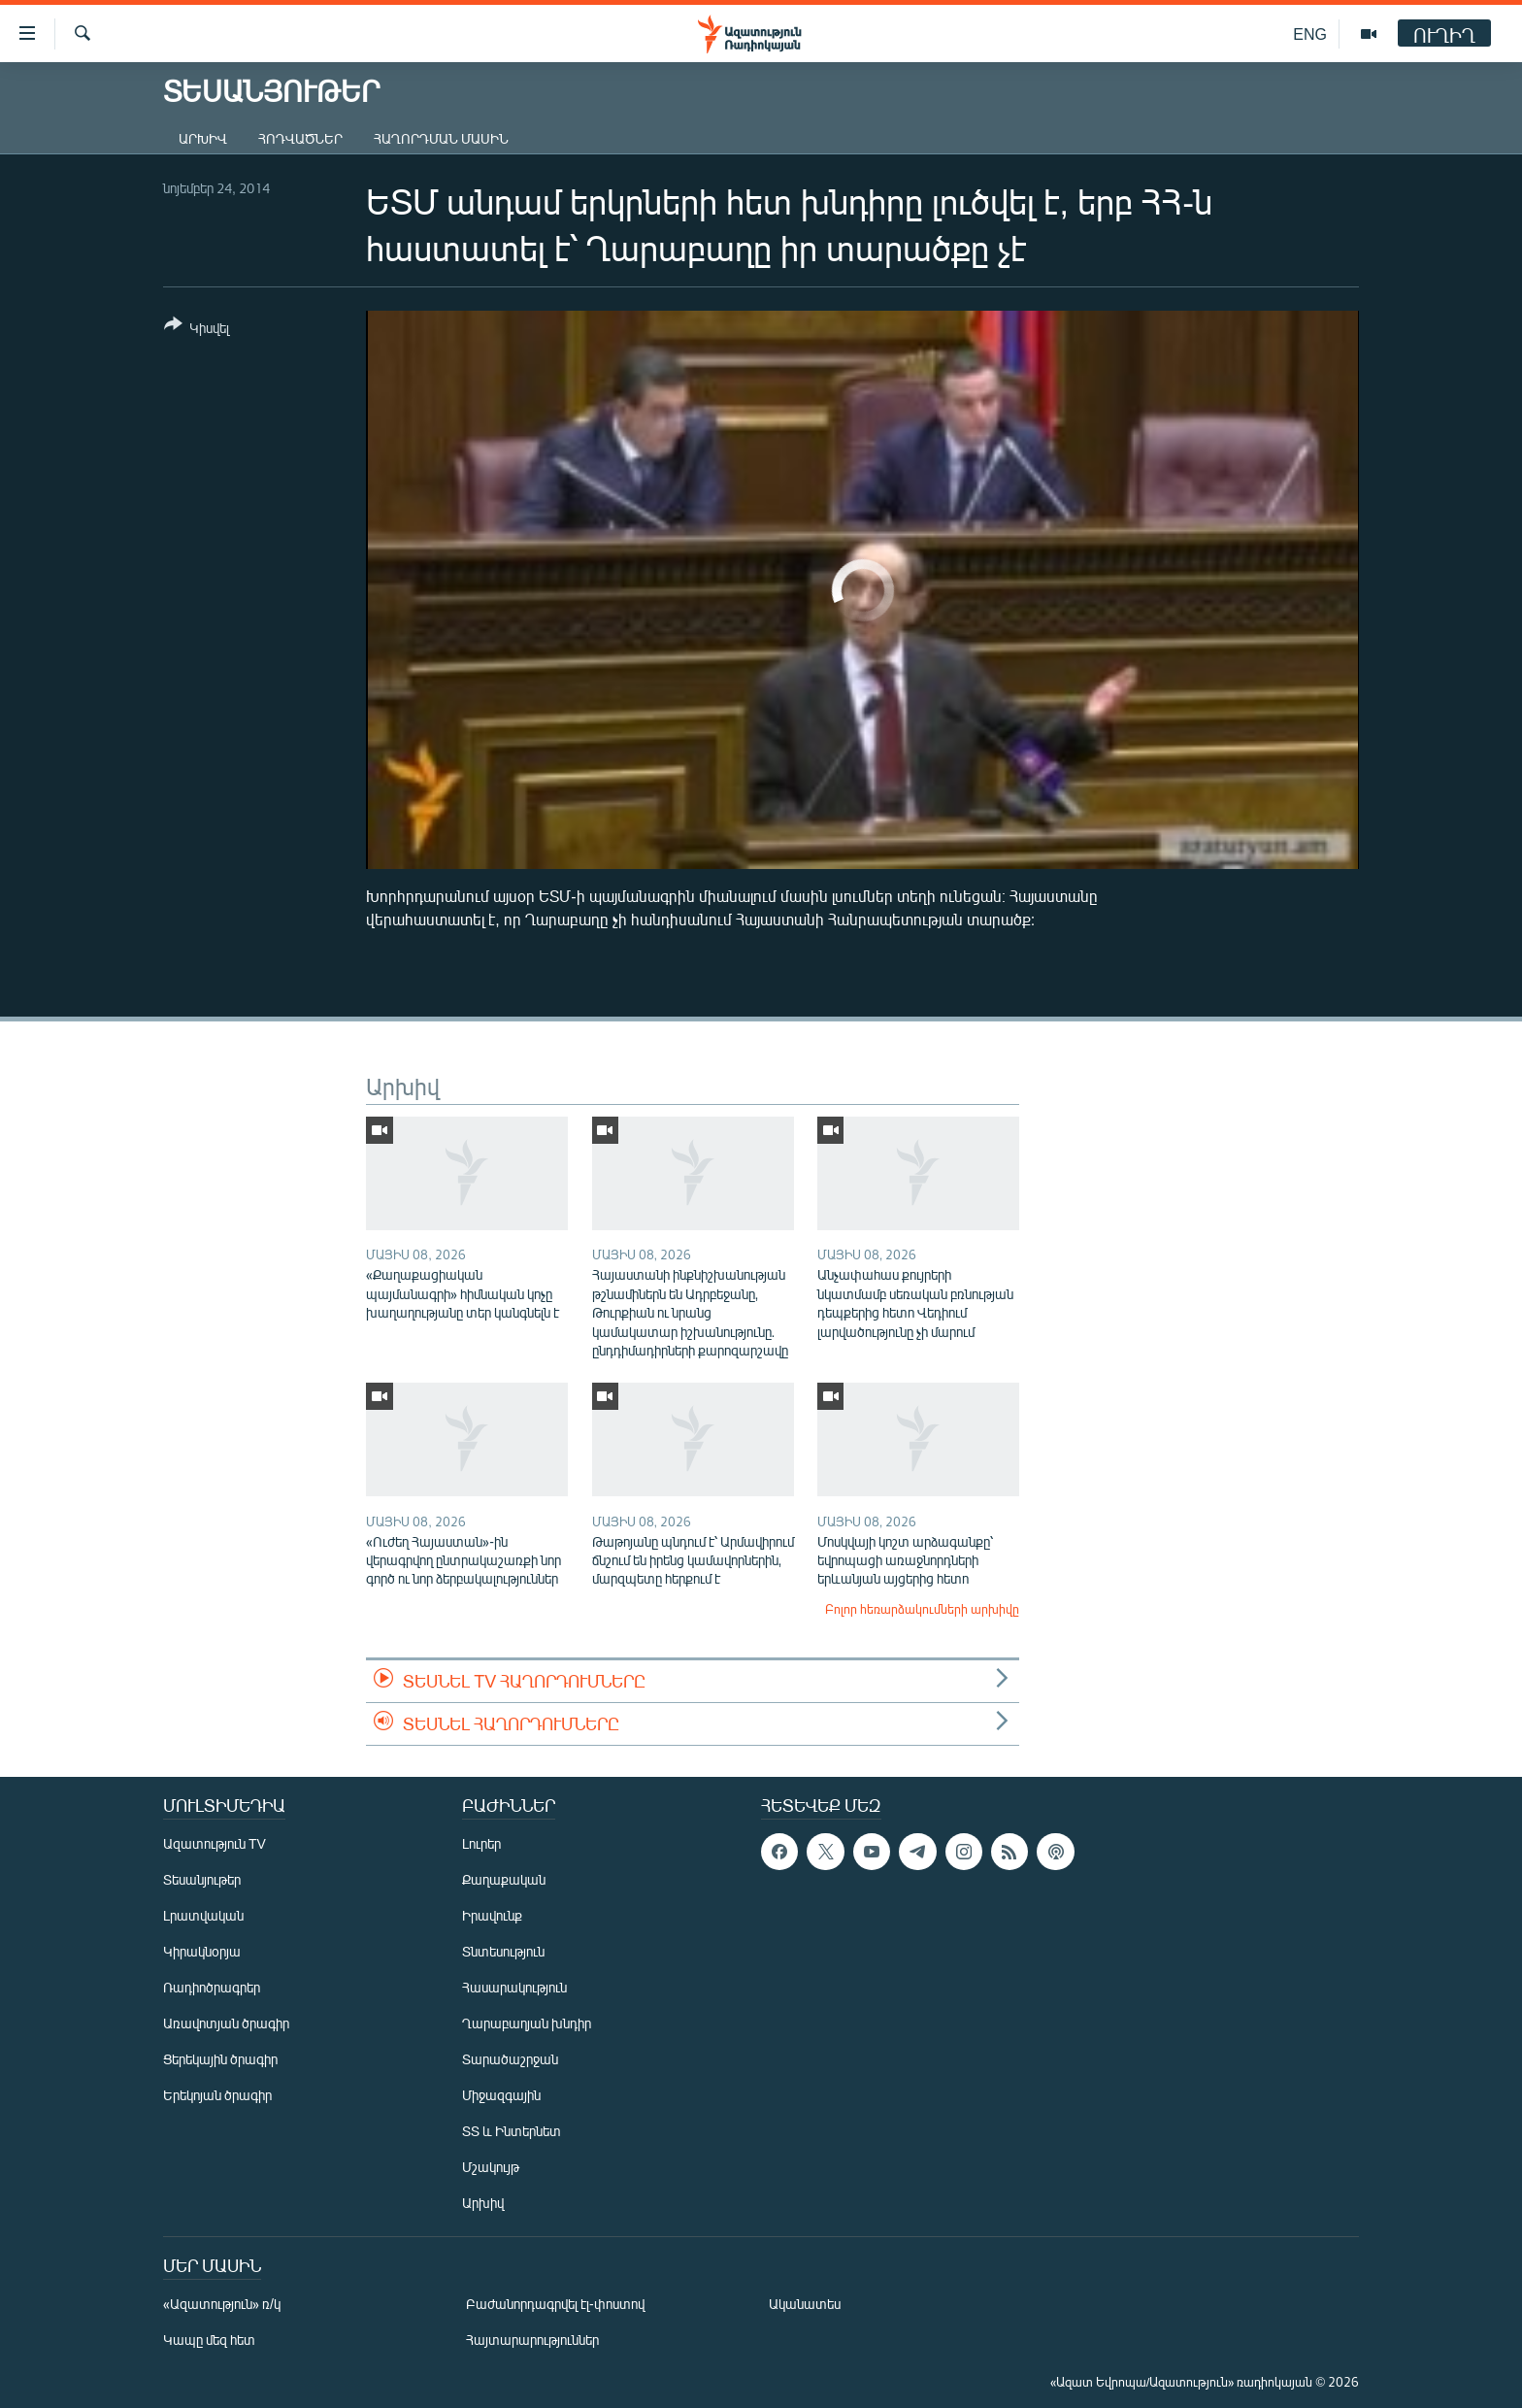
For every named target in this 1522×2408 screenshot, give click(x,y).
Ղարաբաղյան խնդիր (526, 2023)
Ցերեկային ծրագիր (220, 2059)
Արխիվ (203, 138)
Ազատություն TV (214, 1843)
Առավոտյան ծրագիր (226, 2023)
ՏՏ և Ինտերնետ (511, 2131)
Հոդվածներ (300, 138)
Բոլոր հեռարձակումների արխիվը (922, 1609)
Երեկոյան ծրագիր (217, 2095)
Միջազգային (501, 2095)
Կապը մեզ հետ (209, 2339)
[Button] (196, 330)
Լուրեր (481, 1843)
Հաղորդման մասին (441, 138)
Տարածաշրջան (510, 2059)
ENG (1310, 33)
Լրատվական (203, 1915)
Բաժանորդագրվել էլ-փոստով (555, 2303)
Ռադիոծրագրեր (211, 1987)
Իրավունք (492, 1915)
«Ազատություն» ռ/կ (222, 2303)
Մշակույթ (490, 2166)
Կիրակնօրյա (202, 1951)
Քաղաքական (504, 1879)
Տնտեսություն (503, 1951)
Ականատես (805, 2303)
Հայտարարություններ (532, 2339)
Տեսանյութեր (202, 1879)
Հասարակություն (514, 1987)
